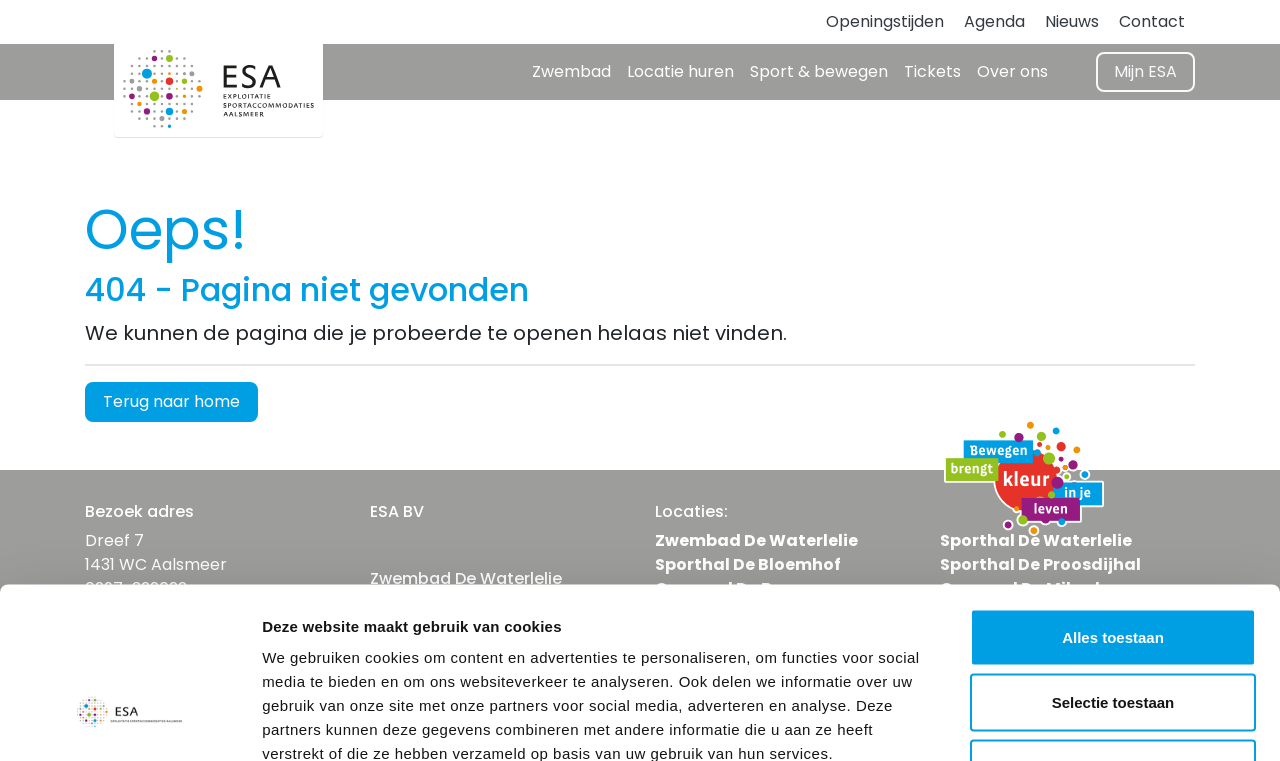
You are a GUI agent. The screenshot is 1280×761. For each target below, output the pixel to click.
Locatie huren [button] (680, 71)
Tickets (932, 71)
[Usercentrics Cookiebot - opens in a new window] (129, 722)
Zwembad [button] (571, 71)
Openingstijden (885, 21)
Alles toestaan (1113, 498)
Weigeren (1112, 629)
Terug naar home (171, 401)
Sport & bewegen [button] (819, 71)
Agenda (994, 21)
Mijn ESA (1145, 71)
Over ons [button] (1012, 71)
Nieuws (1072, 21)
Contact (1152, 21)
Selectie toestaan (1113, 564)
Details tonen (1080, 721)
